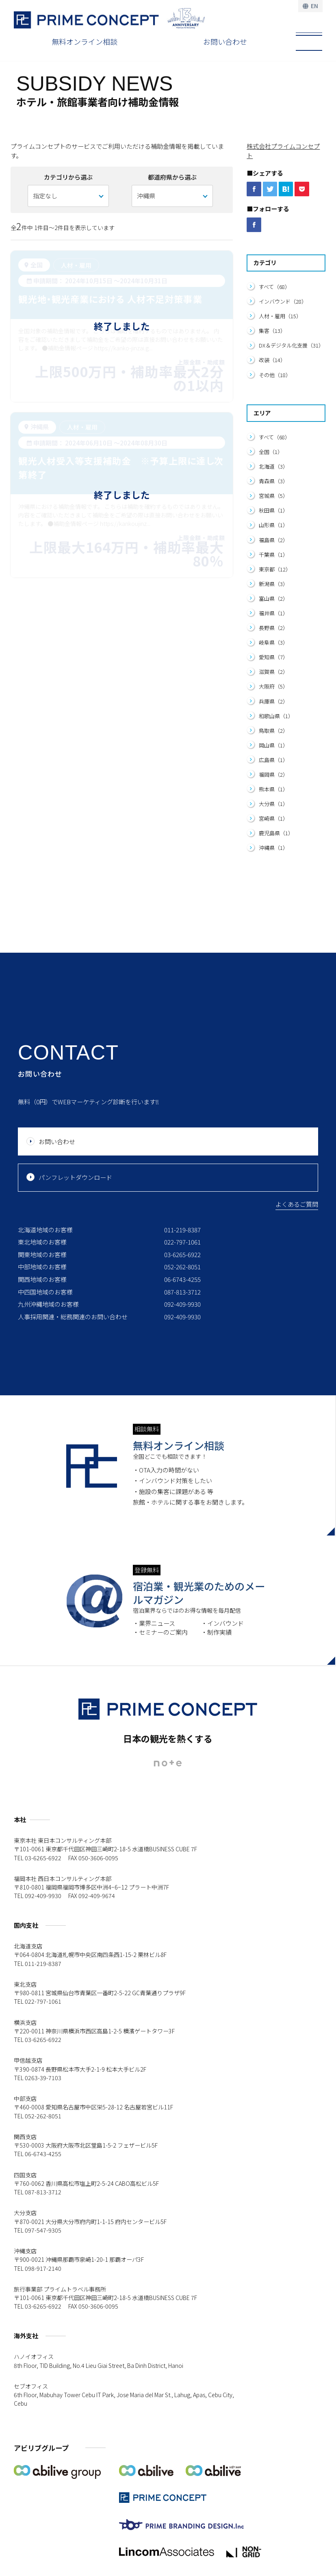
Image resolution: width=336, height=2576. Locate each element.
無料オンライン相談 (84, 41)
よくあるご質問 (296, 1204)
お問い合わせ (225, 41)
